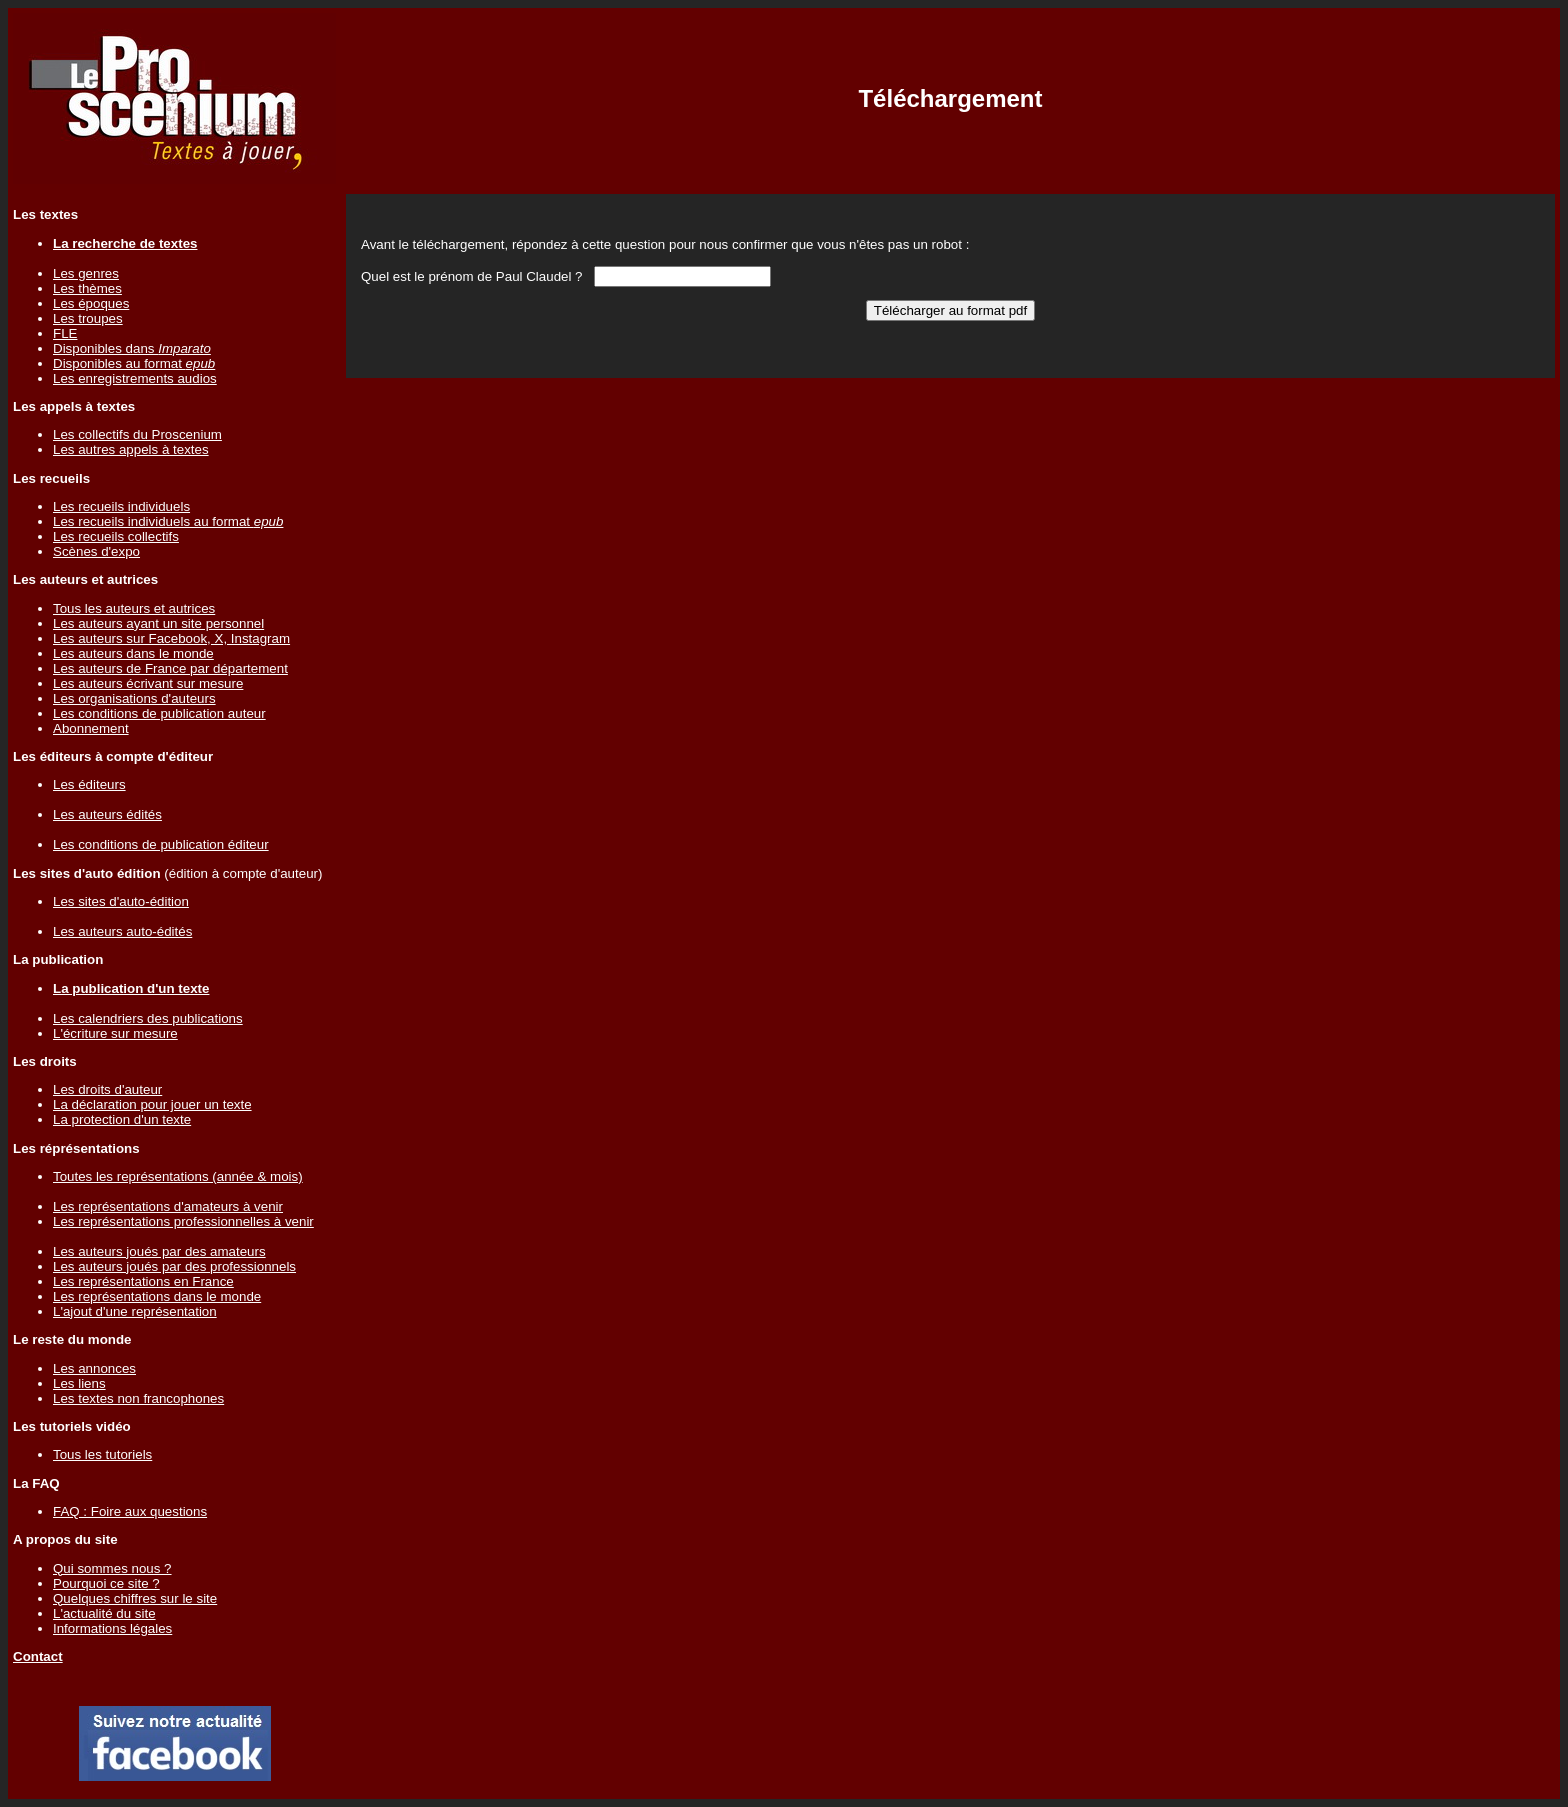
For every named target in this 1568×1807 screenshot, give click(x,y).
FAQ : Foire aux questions (130, 1511)
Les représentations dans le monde (157, 1296)
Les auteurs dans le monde (133, 653)
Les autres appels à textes (131, 449)
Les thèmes (87, 288)
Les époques (91, 303)
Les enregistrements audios (135, 378)
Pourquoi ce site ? (106, 1583)
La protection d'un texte (122, 1119)
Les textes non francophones (138, 1398)
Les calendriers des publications (148, 1018)
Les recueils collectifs (116, 536)
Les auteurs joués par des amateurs (159, 1251)
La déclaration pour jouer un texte (152, 1104)
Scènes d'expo (96, 551)
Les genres (86, 273)
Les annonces (94, 1368)
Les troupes (88, 318)
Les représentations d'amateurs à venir (168, 1206)
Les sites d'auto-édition (121, 901)
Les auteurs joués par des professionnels (174, 1266)
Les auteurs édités (107, 814)
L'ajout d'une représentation (135, 1311)
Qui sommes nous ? (112, 1568)
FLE (65, 333)
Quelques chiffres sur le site (135, 1598)
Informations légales (112, 1628)
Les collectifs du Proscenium (137, 434)
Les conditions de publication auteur (159, 713)
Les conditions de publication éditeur (161, 844)
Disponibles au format (134, 363)
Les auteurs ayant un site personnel (158, 623)
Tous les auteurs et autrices (134, 608)
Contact (38, 1656)
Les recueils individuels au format (168, 521)
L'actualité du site (104, 1613)
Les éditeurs (89, 784)
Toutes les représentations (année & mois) (178, 1176)
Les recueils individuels (121, 506)
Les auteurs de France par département (170, 668)
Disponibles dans (132, 348)
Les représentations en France (143, 1281)
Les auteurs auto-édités (122, 931)
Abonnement (91, 728)
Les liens (79, 1383)
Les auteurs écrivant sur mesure (148, 683)
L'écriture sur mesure (115, 1033)
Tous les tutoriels (102, 1454)
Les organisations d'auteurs (134, 698)
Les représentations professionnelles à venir (183, 1221)
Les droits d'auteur (107, 1089)
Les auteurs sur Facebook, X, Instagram (171, 638)
